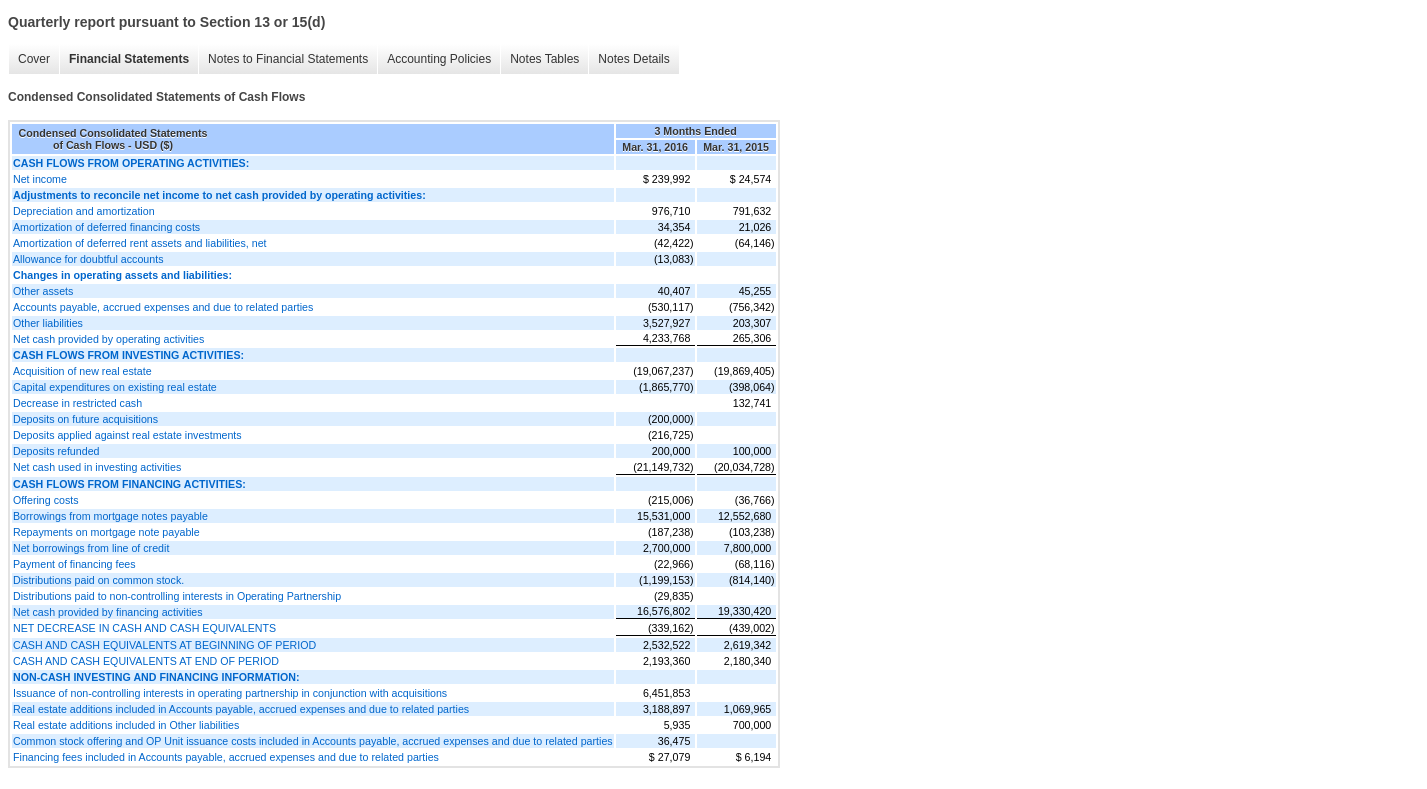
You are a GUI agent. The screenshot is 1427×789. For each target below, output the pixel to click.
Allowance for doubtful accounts (88, 259)
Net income (40, 179)
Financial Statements (129, 59)
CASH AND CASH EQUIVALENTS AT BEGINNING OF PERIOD (164, 645)
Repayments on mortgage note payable (106, 532)
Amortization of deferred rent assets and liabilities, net (140, 243)
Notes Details (633, 59)
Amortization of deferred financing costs (106, 227)
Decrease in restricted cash (77, 403)
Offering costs (46, 500)
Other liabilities (48, 323)
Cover (34, 59)
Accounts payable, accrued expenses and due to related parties (163, 307)
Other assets (43, 291)
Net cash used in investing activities (97, 467)
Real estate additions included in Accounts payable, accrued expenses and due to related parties (241, 709)
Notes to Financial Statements (288, 59)
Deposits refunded (56, 451)
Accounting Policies (439, 59)
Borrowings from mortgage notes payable (110, 516)
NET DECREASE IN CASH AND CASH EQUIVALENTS (144, 628)
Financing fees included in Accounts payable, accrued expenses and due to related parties (226, 757)
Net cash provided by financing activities (108, 612)
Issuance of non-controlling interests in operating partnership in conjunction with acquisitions (230, 693)
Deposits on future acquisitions (85, 419)
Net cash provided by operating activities (108, 339)
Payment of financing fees (74, 564)
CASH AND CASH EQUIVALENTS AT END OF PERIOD (146, 661)
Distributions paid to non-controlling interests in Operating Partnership (177, 596)
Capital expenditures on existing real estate (115, 387)
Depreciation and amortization (84, 211)
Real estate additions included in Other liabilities (126, 725)
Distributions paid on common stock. (98, 580)
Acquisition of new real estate (82, 371)
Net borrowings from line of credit (91, 548)
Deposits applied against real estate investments (127, 435)
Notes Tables (544, 59)
